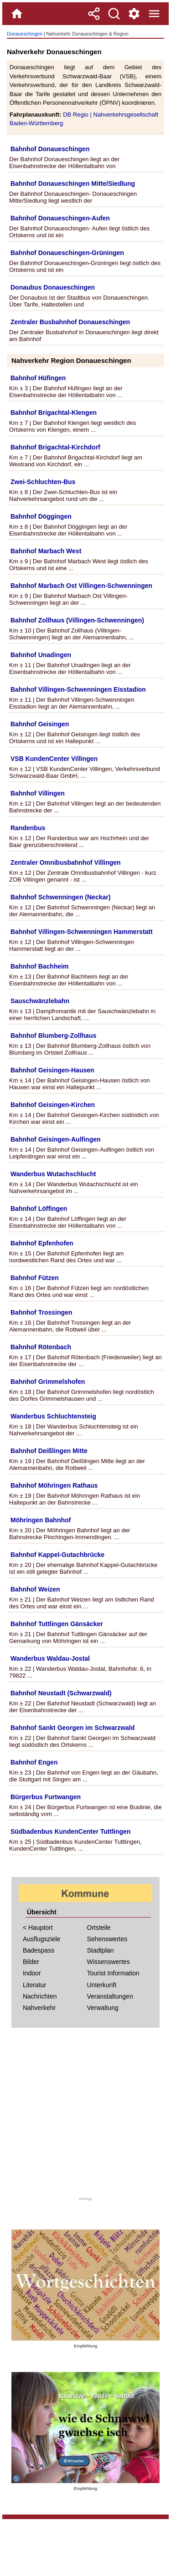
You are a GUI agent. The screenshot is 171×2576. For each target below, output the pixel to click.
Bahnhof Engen (33, 1762)
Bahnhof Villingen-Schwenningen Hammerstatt (81, 931)
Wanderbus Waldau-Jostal (50, 1658)
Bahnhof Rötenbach (40, 1347)
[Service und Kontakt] (134, 14)
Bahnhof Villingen (37, 793)
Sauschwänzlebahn (39, 1001)
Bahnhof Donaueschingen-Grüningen (67, 252)
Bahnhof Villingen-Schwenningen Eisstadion (78, 689)
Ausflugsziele (42, 1939)
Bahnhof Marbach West (45, 551)
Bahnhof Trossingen (41, 1312)
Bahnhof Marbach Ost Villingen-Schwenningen (81, 585)
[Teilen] (94, 14)
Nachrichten (40, 1996)
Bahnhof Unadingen (40, 654)
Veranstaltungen (110, 1996)
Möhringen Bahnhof (40, 1520)
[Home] (17, 14)
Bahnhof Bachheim (39, 966)
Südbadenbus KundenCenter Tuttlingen (70, 1831)
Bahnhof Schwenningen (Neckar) (60, 897)
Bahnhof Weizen (35, 1589)
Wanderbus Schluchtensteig (53, 1416)
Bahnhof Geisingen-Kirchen (52, 1104)
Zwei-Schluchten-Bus (42, 481)
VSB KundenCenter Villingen (54, 758)
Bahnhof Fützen (34, 1277)
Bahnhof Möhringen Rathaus (54, 1485)
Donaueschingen (24, 33)
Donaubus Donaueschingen (52, 287)
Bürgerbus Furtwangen (45, 1797)
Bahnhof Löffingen (38, 1208)
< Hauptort (38, 1927)
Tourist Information (113, 1973)
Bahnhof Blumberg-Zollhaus (53, 1035)
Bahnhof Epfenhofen (41, 1243)
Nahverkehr (39, 2007)
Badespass (38, 1950)
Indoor (32, 1973)
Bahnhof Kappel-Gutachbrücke (57, 1554)
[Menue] (154, 14)
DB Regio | (78, 114)
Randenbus (27, 827)
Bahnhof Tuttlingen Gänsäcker (56, 1623)
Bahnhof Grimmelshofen (47, 1381)
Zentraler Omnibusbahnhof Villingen (65, 862)
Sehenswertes (107, 1939)
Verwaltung (103, 2007)
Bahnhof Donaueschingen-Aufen (60, 218)
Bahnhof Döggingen (41, 516)
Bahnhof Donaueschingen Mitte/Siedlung (72, 183)
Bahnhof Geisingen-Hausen (52, 1070)
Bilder (31, 1961)
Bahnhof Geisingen (39, 724)
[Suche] (114, 14)
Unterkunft (102, 1985)
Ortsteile (99, 1927)
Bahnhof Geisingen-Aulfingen (55, 1139)
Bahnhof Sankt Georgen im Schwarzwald (72, 1727)
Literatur (34, 1985)
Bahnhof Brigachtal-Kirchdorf (55, 447)
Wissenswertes (108, 1961)
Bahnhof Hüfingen (38, 378)
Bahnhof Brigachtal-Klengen (53, 412)
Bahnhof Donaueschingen (49, 149)
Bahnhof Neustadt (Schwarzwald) (61, 1693)
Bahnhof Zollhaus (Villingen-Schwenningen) (77, 620)
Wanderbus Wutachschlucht (53, 1174)
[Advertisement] (85, 2115)
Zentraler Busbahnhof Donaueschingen (70, 322)
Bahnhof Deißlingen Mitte (49, 1450)
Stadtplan (100, 1950)
